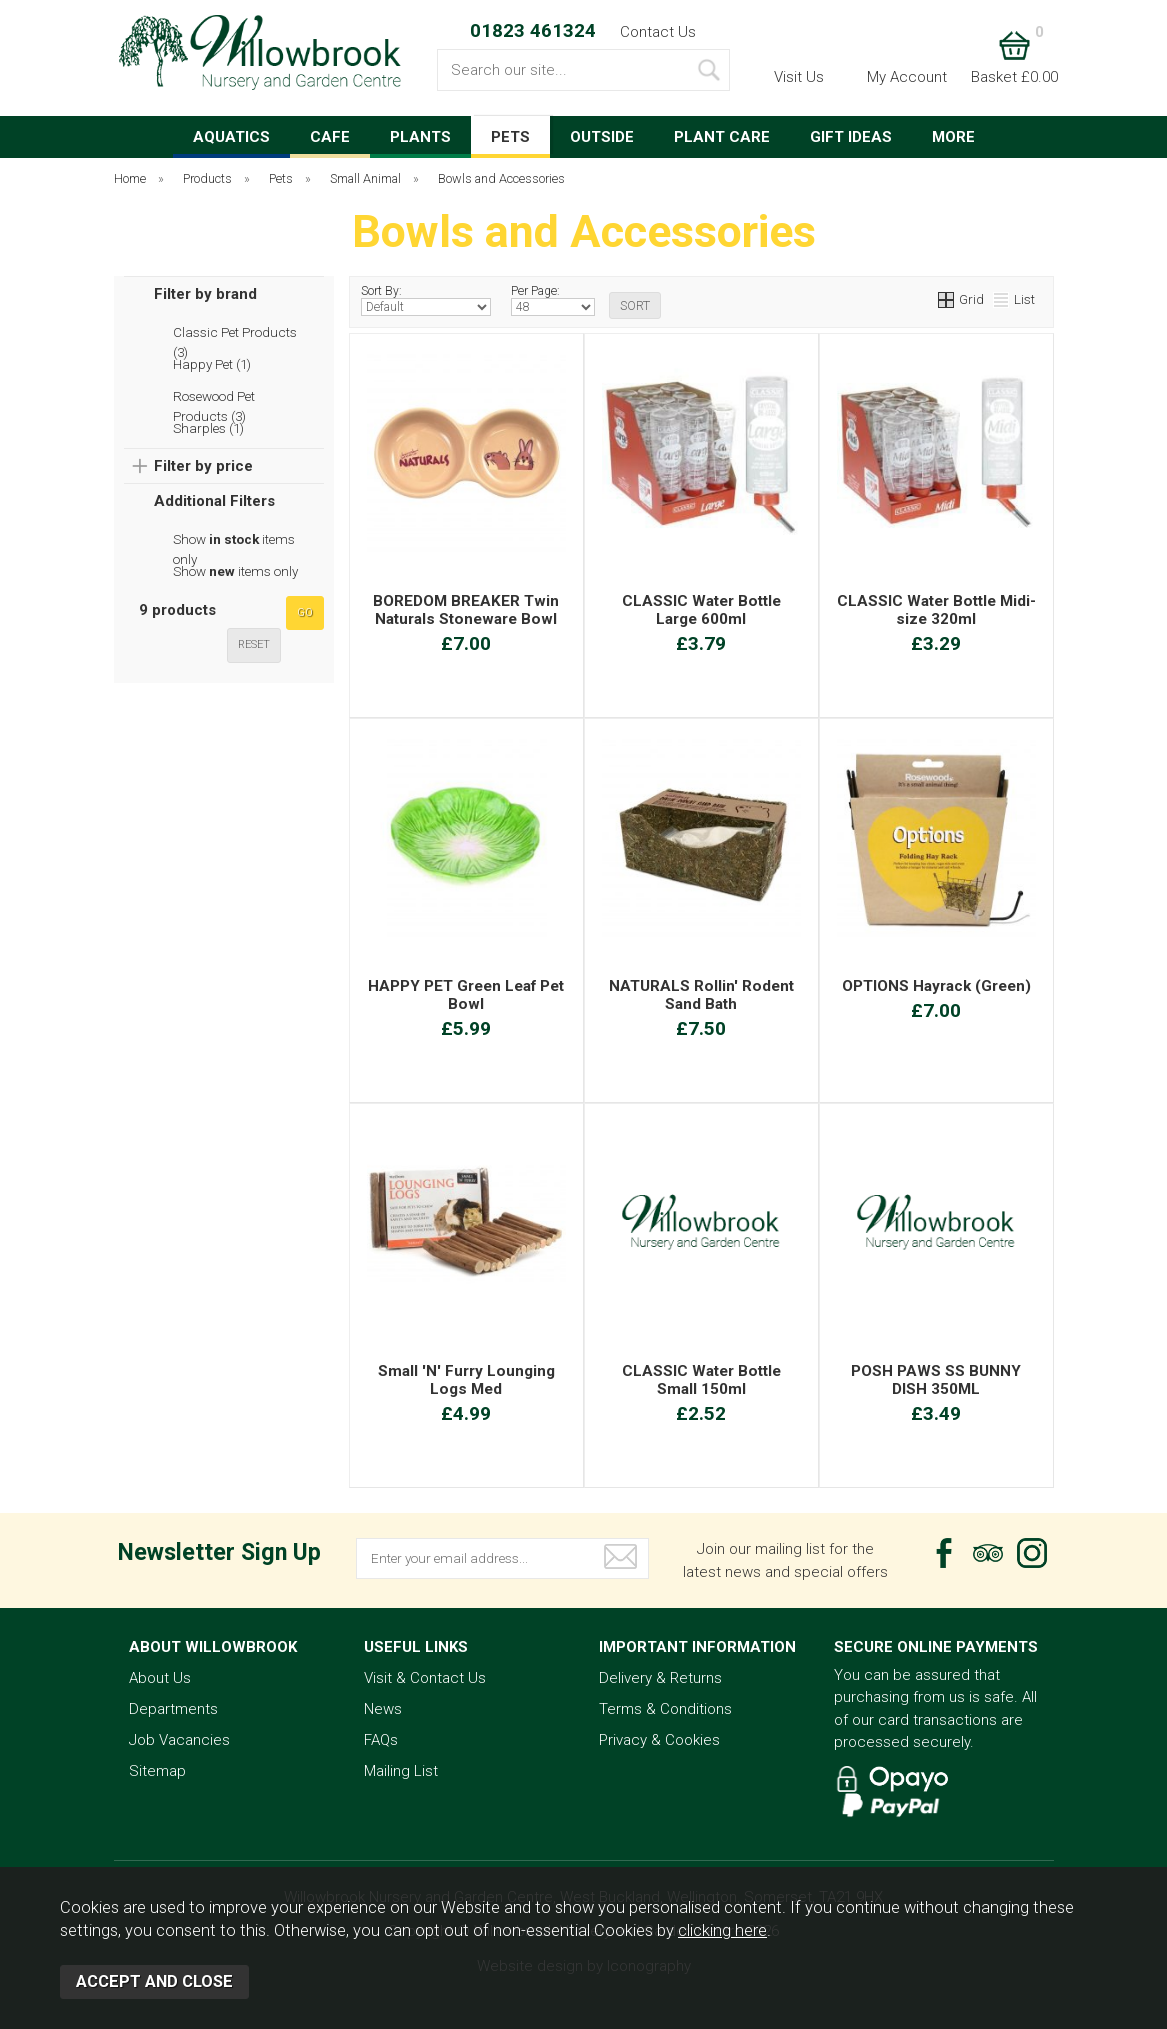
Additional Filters (214, 501)
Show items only (234, 540)
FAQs (381, 1740)
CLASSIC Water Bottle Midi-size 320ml (936, 610)
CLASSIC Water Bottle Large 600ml (701, 610)
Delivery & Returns (660, 1678)
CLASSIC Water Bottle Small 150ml (701, 1380)
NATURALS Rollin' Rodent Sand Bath (701, 995)
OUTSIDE (602, 137)
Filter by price (203, 466)
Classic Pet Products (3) (235, 333)
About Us (160, 1678)
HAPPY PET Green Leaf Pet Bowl (466, 995)
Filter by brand (205, 294)
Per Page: (553, 300)
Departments (173, 1709)
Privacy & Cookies (659, 1740)
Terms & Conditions (665, 1709)
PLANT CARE (722, 137)
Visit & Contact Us (425, 1678)
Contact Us (658, 32)
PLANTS (420, 137)
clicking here (722, 1930)
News (383, 1709)
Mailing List (401, 1771)
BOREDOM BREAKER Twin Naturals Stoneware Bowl (466, 610)
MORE (953, 137)
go (305, 612)
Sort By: (426, 300)
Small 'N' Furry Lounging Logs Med (466, 1380)
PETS (510, 137)
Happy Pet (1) (212, 364)
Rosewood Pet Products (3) (214, 397)
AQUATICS (231, 137)
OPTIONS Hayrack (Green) (936, 986)
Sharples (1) (208, 428)
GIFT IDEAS (851, 137)
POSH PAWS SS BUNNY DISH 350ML (936, 1380)
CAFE (330, 137)
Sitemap (157, 1771)
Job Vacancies (179, 1740)
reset (254, 644)
